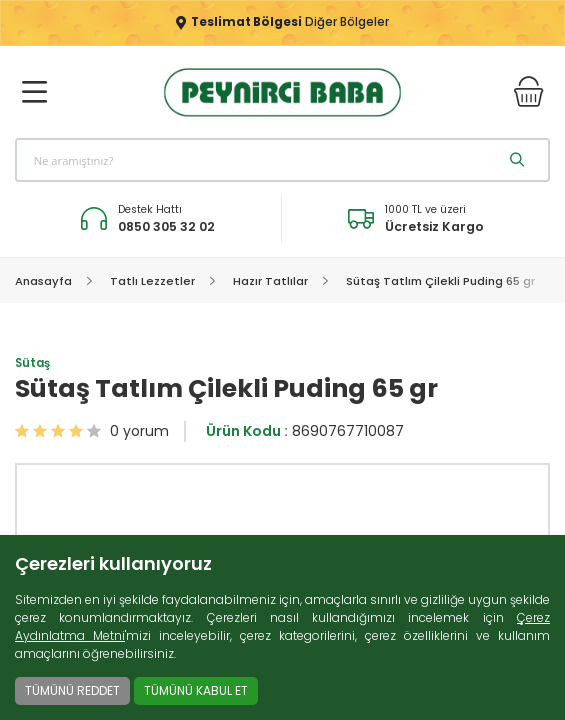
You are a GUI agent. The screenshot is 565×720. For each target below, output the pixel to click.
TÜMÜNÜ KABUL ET (196, 690)
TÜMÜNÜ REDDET (72, 690)
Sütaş (32, 365)
